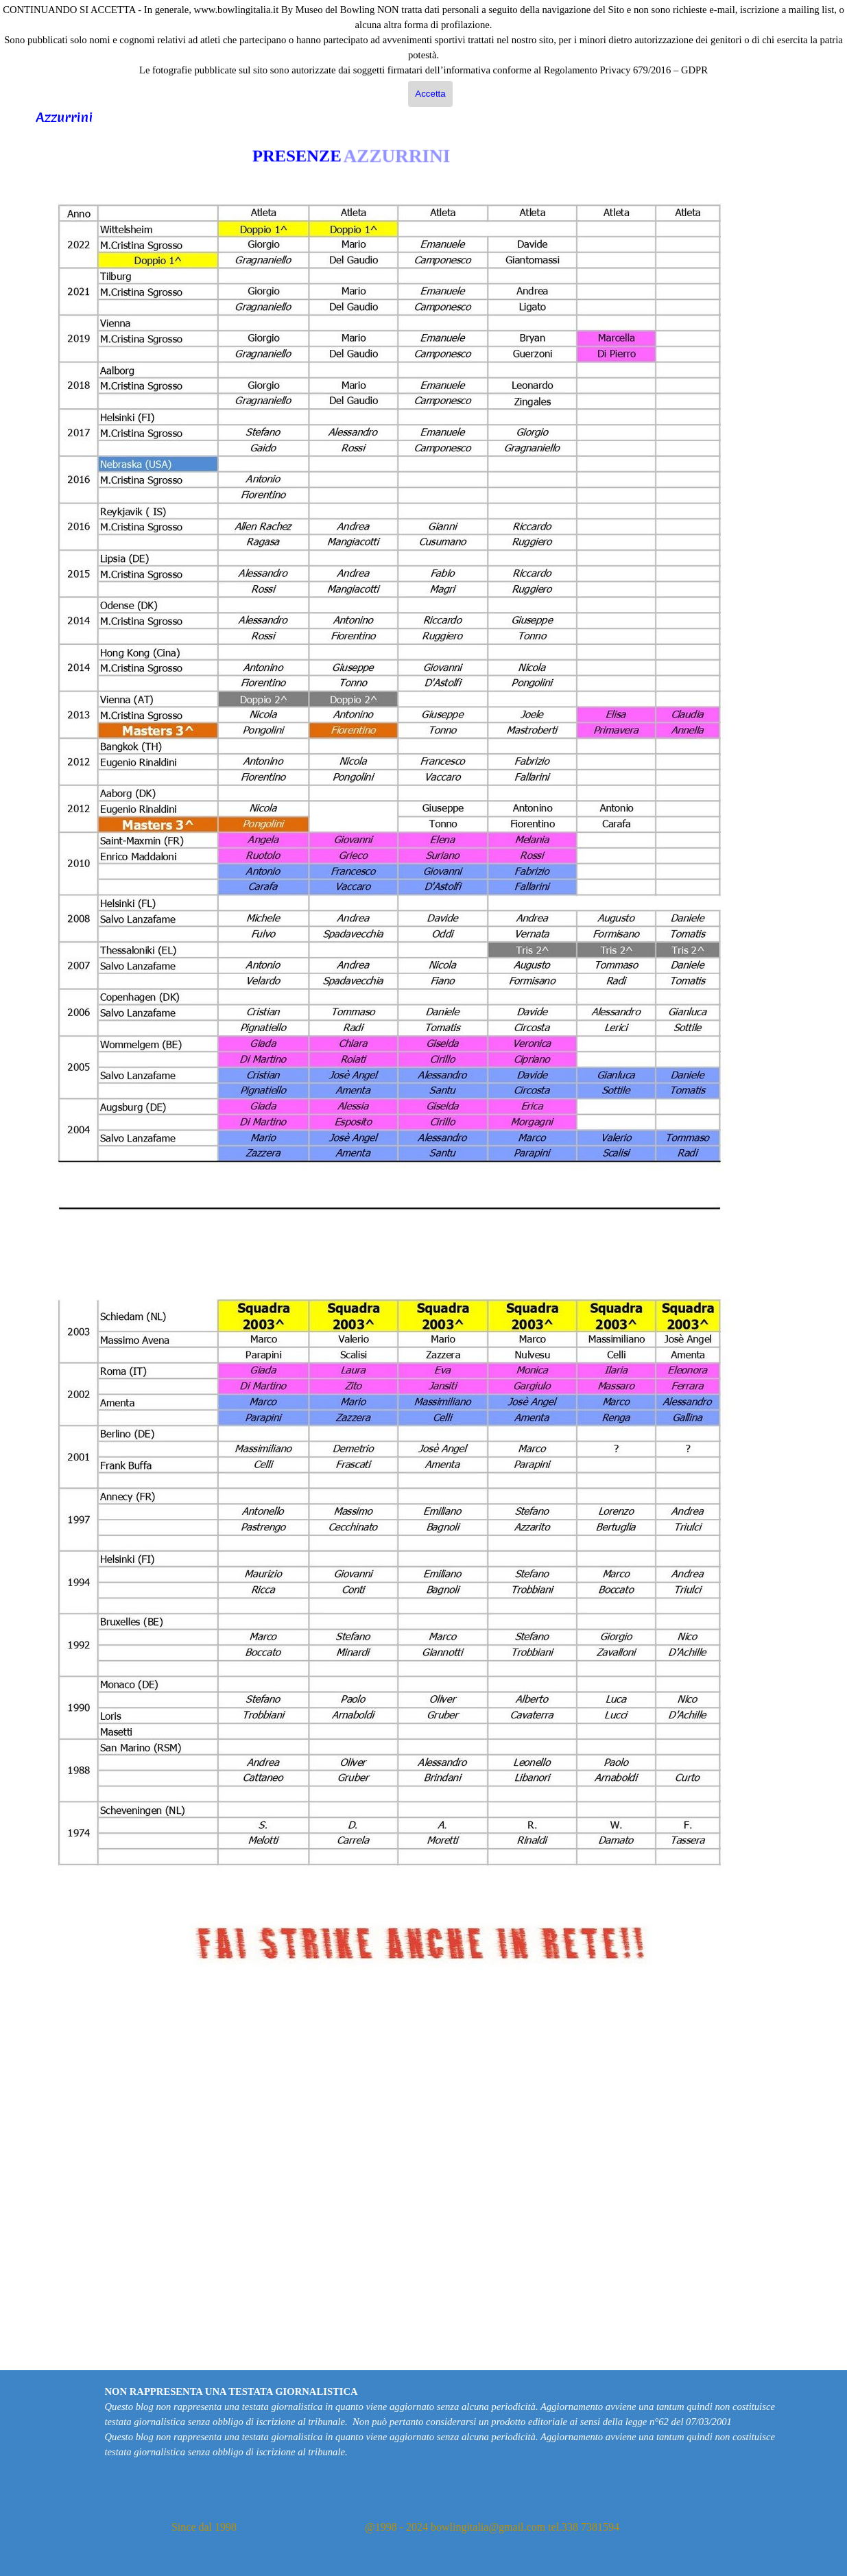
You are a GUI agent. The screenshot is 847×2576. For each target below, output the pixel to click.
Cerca (831, 84)
